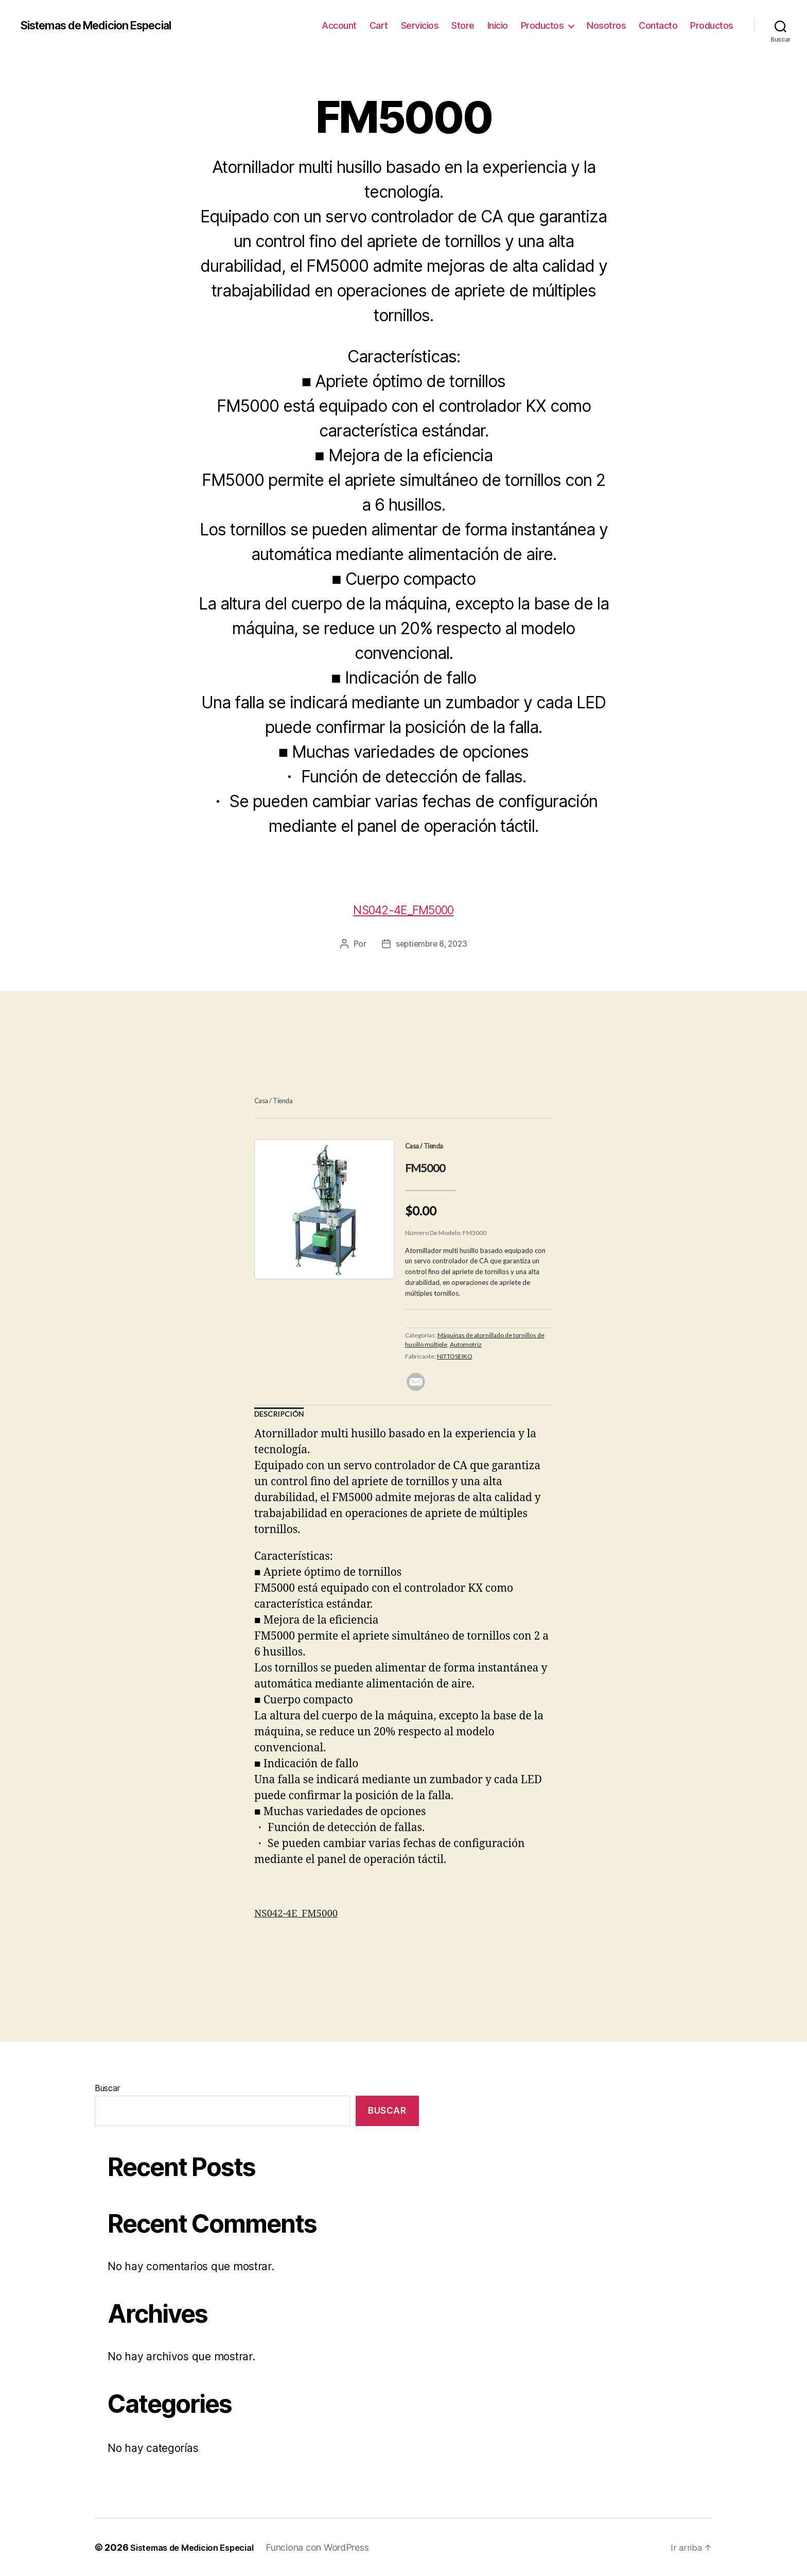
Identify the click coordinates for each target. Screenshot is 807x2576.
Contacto (658, 25)
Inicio (497, 25)
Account (339, 25)
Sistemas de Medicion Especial (107, 26)
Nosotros (606, 25)
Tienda (282, 1100)
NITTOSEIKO (454, 1356)
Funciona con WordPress (331, 2547)
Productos (542, 25)
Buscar (107, 2087)
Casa (261, 1100)
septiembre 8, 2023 (431, 943)
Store (463, 25)
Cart (379, 25)
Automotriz (466, 1344)
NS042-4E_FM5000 (403, 908)
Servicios (420, 25)
